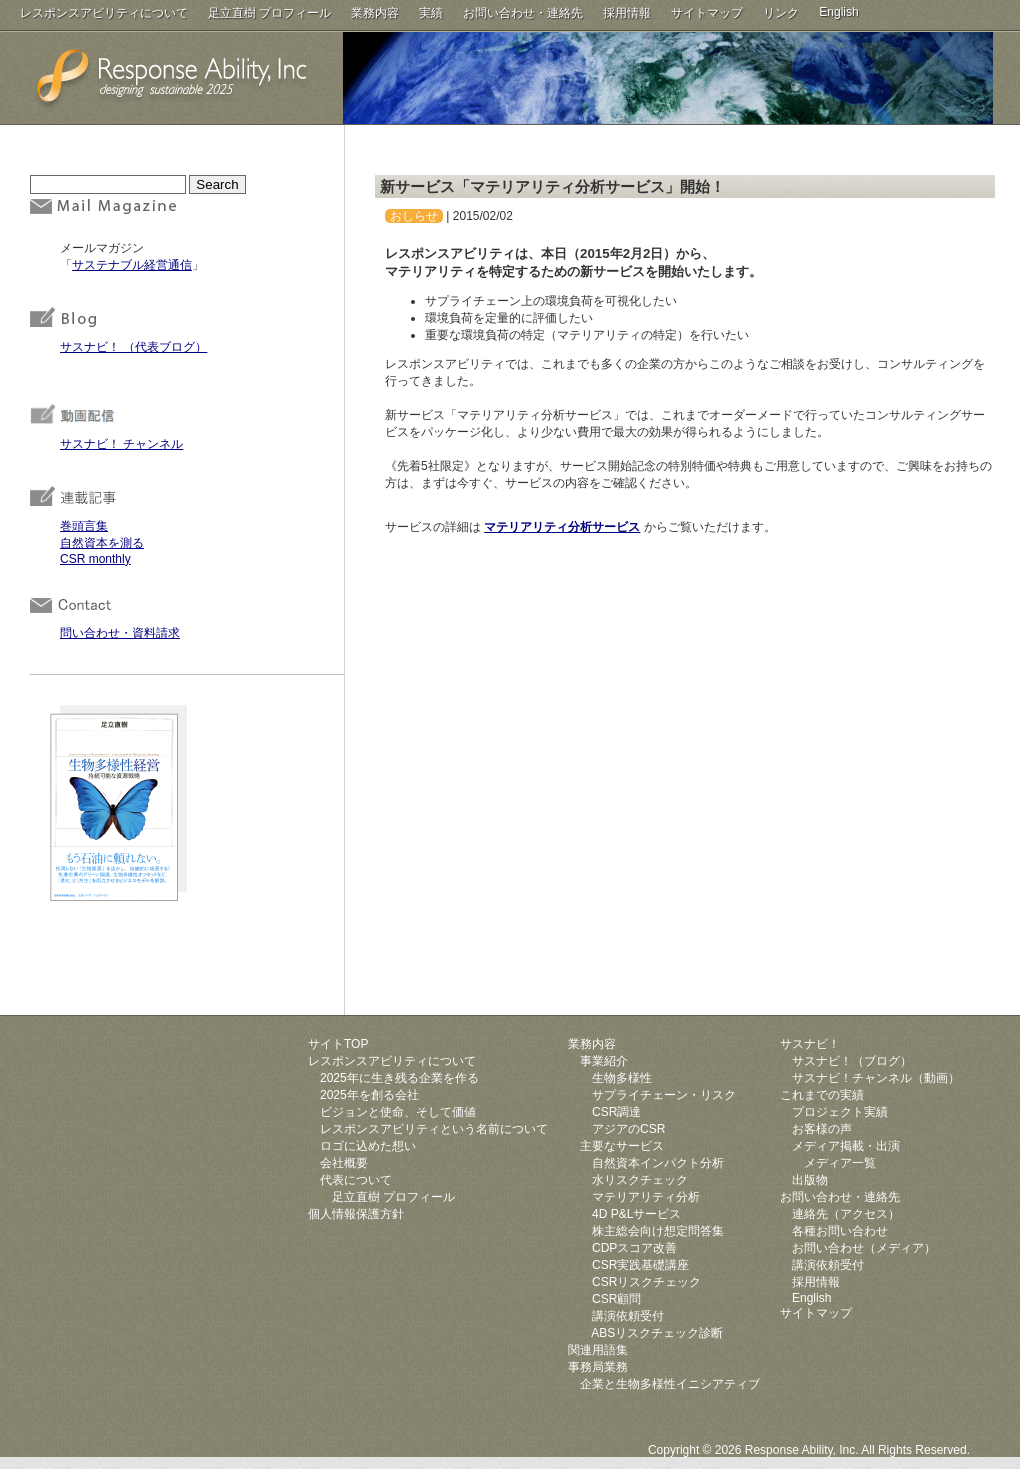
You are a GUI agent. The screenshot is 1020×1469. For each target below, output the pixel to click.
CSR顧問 (616, 1299)
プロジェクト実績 (840, 1112)
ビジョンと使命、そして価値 (398, 1112)
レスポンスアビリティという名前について (434, 1129)
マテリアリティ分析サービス (562, 527)
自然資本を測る (102, 543)
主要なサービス (622, 1146)
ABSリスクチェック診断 (657, 1333)
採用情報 (627, 13)
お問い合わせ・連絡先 (523, 13)
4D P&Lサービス (636, 1214)
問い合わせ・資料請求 (120, 633)
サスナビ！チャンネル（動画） (876, 1078)
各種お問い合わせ (840, 1231)
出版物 (810, 1180)
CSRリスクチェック (646, 1282)
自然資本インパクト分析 (658, 1163)
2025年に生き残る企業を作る (399, 1078)
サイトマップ (707, 13)
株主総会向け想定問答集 (658, 1231)
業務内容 (375, 13)
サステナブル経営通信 (132, 265)
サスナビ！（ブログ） (852, 1061)
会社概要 (344, 1163)
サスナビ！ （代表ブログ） (133, 347)
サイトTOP (338, 1044)
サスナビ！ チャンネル (121, 444)
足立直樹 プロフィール (269, 13)
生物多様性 (622, 1078)
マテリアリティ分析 (646, 1197)
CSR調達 (616, 1112)
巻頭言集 (84, 526)
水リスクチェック (640, 1180)
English (838, 12)
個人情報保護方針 (356, 1214)
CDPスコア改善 (634, 1248)
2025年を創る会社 (369, 1095)
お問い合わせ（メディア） (864, 1248)
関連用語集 (598, 1350)
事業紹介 (604, 1061)
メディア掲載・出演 (846, 1146)
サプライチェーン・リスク (664, 1095)
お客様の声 (822, 1129)
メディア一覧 (840, 1163)
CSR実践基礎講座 (640, 1265)
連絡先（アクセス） (846, 1214)
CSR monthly (95, 559)
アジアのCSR (628, 1129)
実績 (431, 13)
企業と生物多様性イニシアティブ (670, 1384)
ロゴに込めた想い (368, 1146)
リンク (781, 13)
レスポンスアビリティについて (104, 13)
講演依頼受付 (628, 1316)
